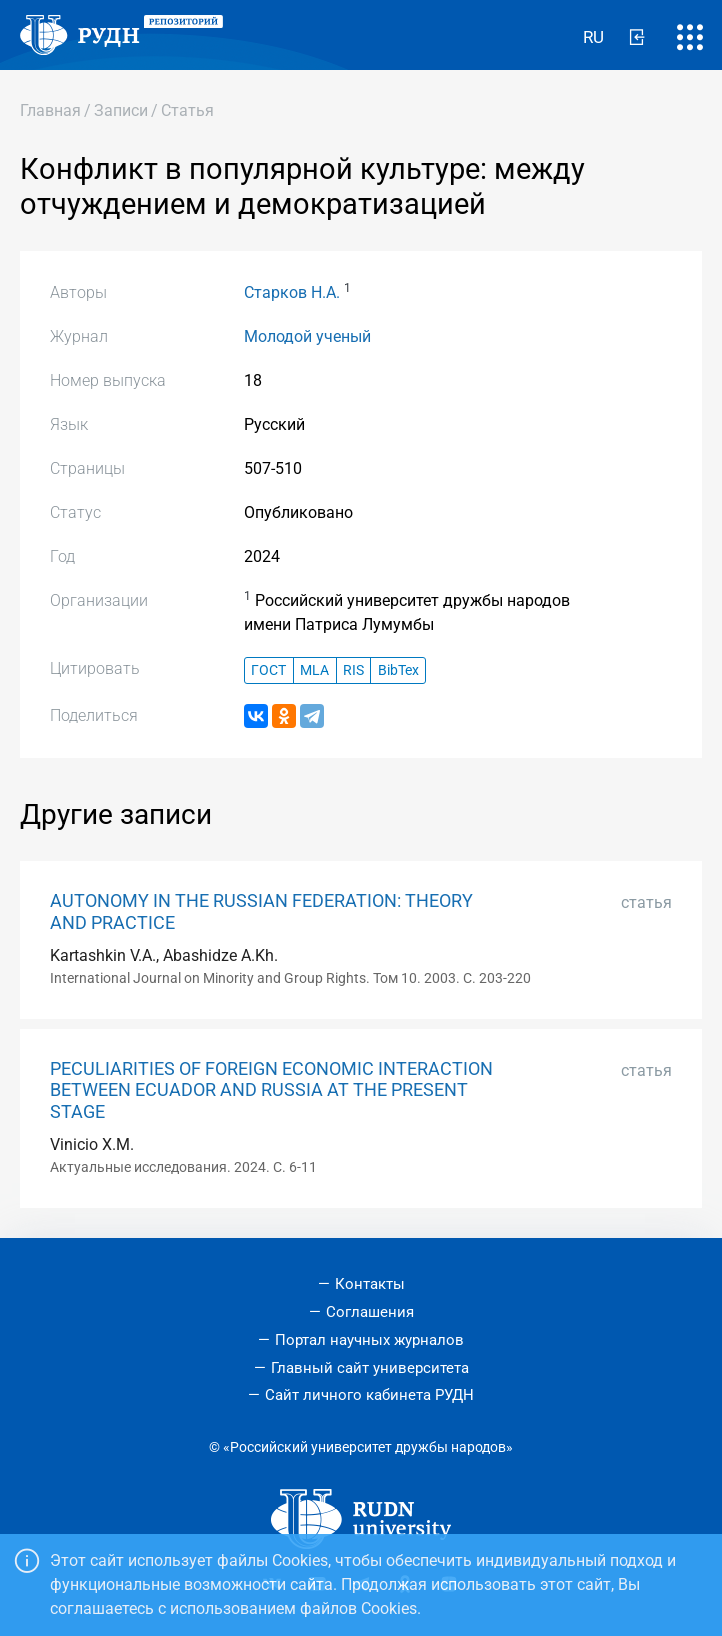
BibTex (398, 670)
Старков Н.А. (292, 292)
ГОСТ (268, 670)
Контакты (370, 1284)
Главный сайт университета (370, 1368)
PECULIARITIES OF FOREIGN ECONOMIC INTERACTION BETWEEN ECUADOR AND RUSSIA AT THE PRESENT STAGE (271, 1090)
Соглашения (370, 1312)
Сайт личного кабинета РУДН (369, 1395)
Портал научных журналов (369, 1340)
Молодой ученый (307, 336)
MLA (314, 670)
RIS (353, 670)
